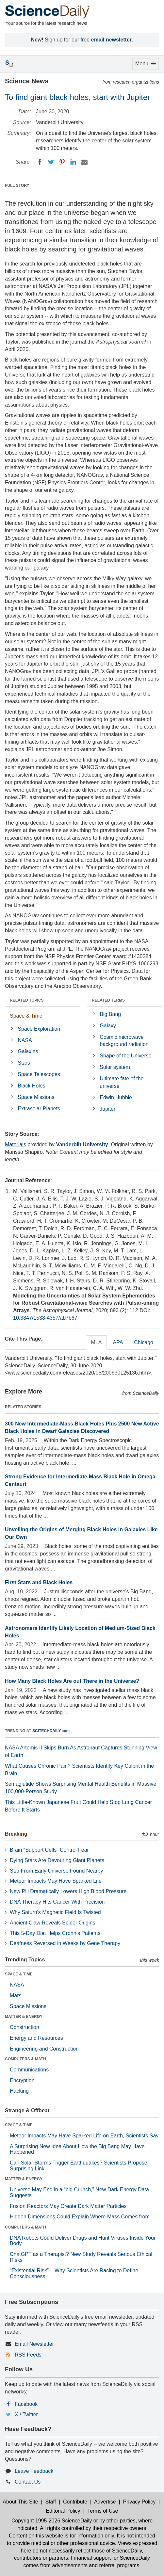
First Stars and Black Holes (39, 1582)
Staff (50, 2501)
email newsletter (111, 39)
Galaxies (28, 1051)
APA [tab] (118, 1342)
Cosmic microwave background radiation (124, 1040)
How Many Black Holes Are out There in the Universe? (72, 1681)
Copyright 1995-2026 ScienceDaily (51, 2520)
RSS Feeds (28, 2355)
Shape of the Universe (125, 1055)
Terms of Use (102, 2511)
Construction (24, 2027)
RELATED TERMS (108, 1000)
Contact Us (28, 2482)
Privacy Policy (139, 2501)
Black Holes (31, 1085)
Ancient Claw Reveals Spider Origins (52, 1922)
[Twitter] (51, 162)
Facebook (26, 2404)
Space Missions (36, 1097)
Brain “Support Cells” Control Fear (49, 1850)
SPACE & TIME (18, 1974)
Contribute (75, 2501)
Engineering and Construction (44, 2049)
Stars (24, 1063)
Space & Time (26, 1016)
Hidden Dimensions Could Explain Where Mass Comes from (80, 2216)
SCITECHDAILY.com (51, 1731)
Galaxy (108, 1025)
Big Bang (110, 1014)
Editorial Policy (63, 2511)
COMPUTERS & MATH (25, 2059)
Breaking (16, 1834)
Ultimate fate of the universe (121, 1082)
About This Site (20, 2501)
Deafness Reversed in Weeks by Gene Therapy (65, 1943)
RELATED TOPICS (27, 1000)
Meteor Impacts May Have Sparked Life (56, 1881)
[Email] (84, 162)
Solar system (115, 1067)
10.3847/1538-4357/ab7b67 (45, 1318)
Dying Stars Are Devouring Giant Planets (57, 1860)
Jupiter (107, 1109)
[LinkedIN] (73, 162)
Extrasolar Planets (39, 1108)
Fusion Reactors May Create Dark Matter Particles (68, 2206)
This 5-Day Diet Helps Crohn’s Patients (55, 1933)
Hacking (19, 2091)
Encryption (22, 2080)
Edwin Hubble (116, 1097)
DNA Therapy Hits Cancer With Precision (57, 1902)
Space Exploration (39, 1029)
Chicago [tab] (143, 1342)
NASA (25, 1040)
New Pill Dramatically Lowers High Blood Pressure (68, 1891)
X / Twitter (26, 2414)
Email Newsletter (34, 2344)
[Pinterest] (62, 162)
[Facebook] (40, 162)
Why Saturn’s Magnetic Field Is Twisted (55, 1912)
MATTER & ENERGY (23, 2016)
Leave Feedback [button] (34, 2471)
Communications (29, 2069)
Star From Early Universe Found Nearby (56, 1871)
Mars (16, 1995)
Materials (15, 1144)
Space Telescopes (39, 1074)
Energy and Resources (36, 2038)
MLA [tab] (96, 1342)
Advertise (105, 2501)
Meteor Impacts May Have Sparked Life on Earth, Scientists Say (84, 2135)
